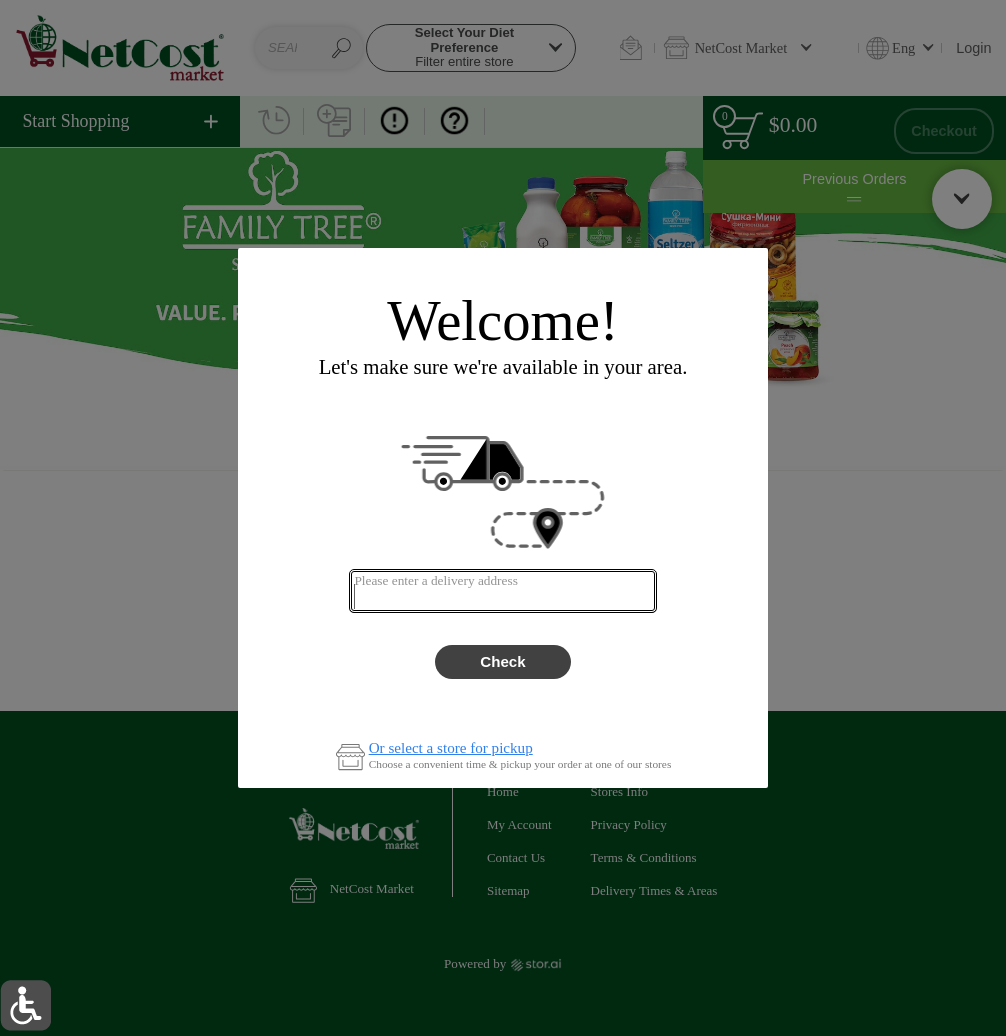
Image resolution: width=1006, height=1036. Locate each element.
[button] (25, 1005)
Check (502, 661)
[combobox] (502, 591)
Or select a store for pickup (451, 748)
